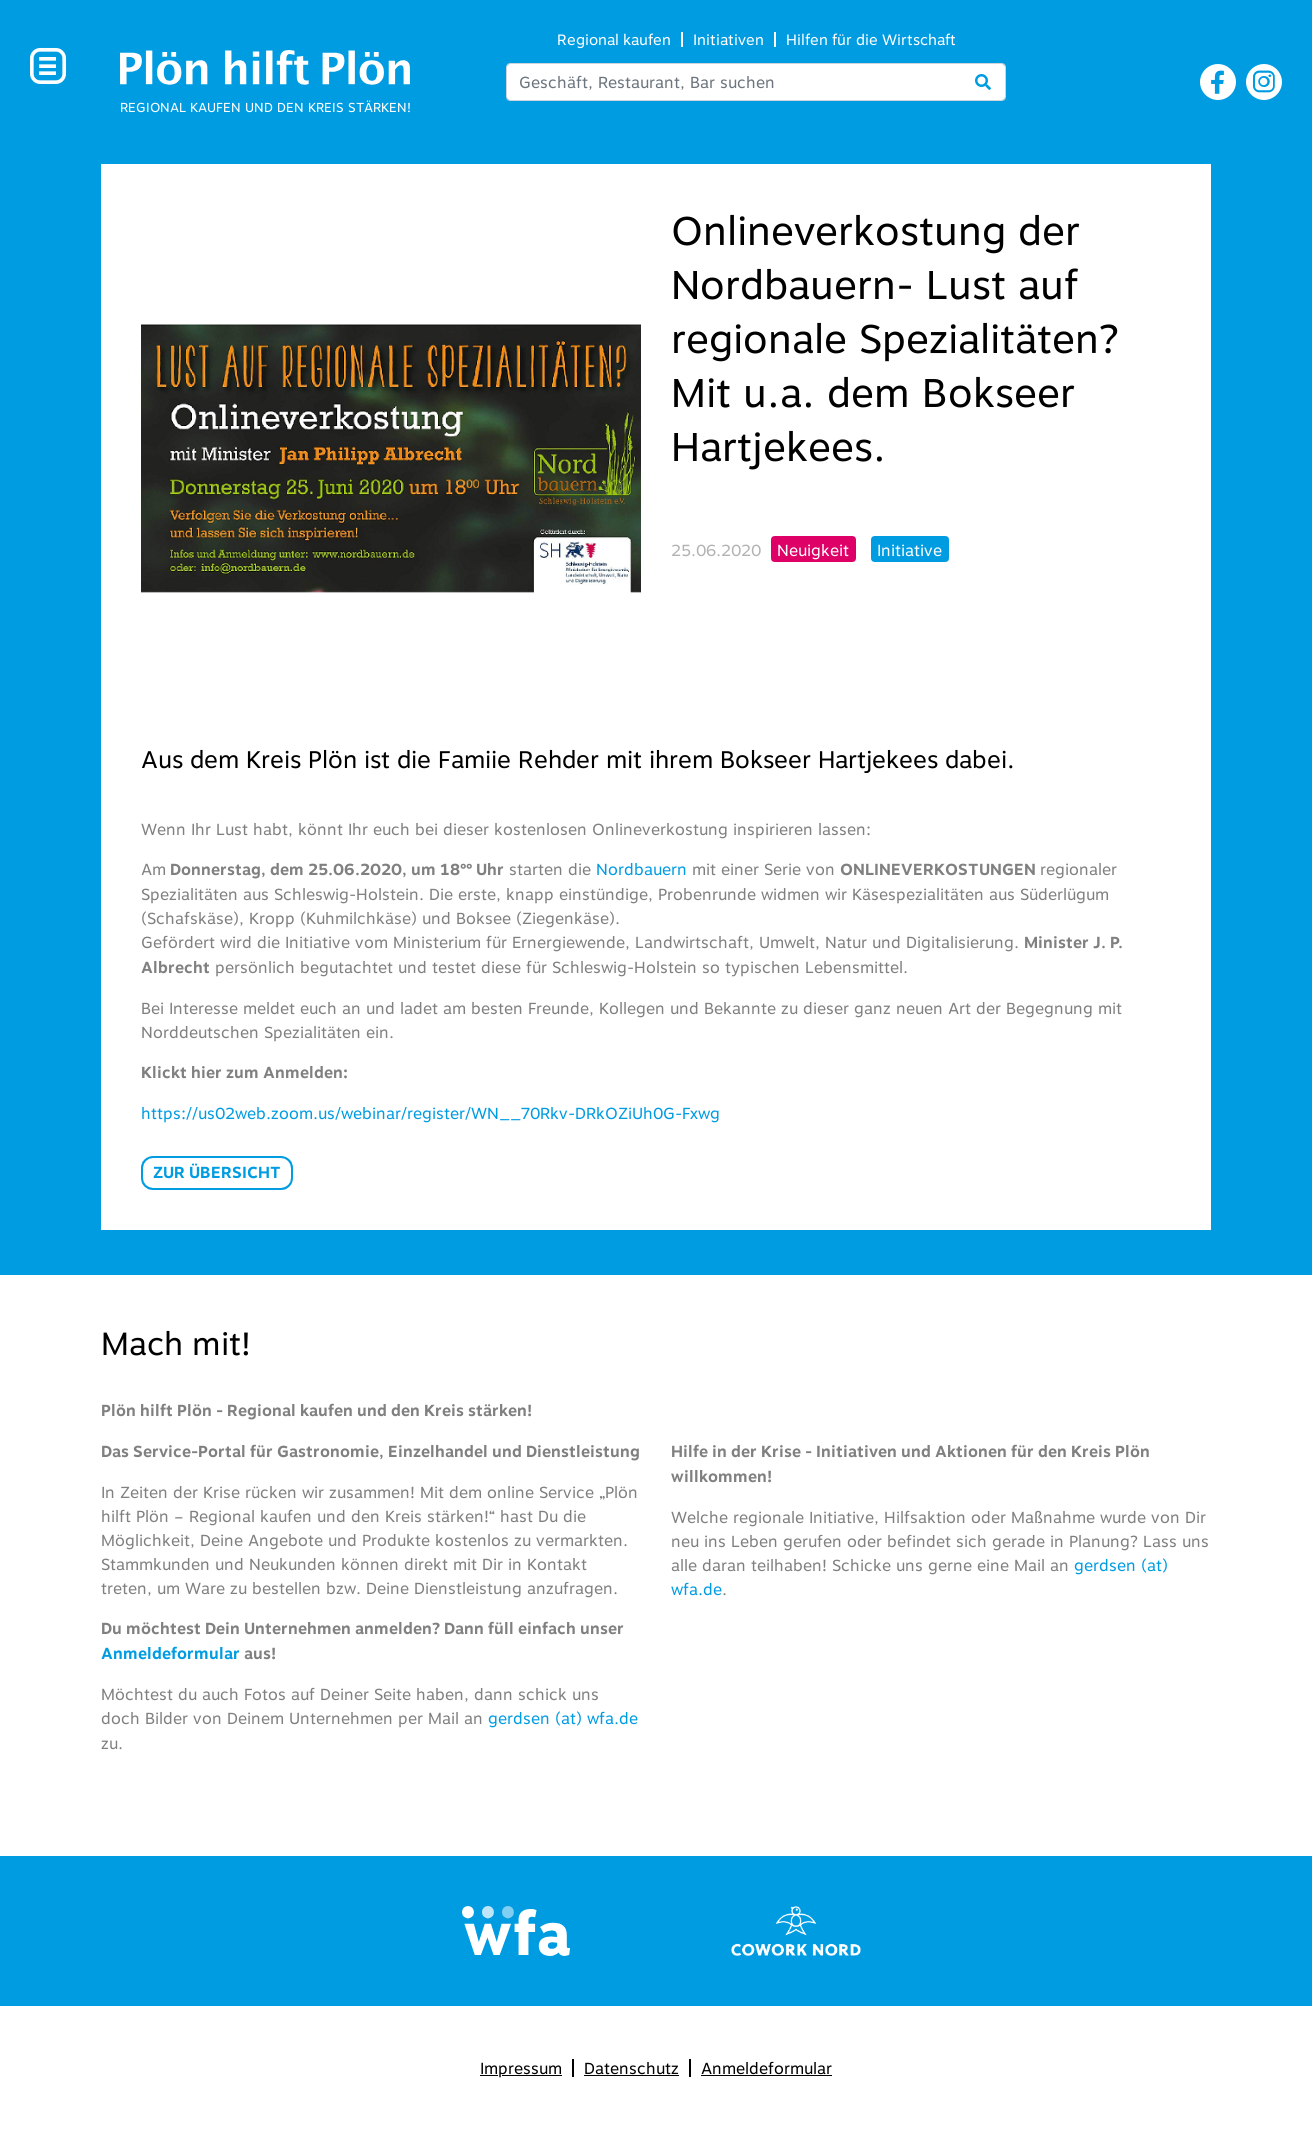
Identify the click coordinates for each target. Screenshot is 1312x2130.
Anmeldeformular (766, 2068)
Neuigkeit (813, 550)
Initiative (909, 550)
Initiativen (728, 39)
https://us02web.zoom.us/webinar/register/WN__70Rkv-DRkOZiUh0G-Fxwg (430, 1113)
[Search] (756, 82)
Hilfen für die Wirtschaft (871, 39)
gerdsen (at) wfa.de (563, 1718)
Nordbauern (644, 869)
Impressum (521, 2068)
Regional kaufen (614, 39)
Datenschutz (631, 2068)
